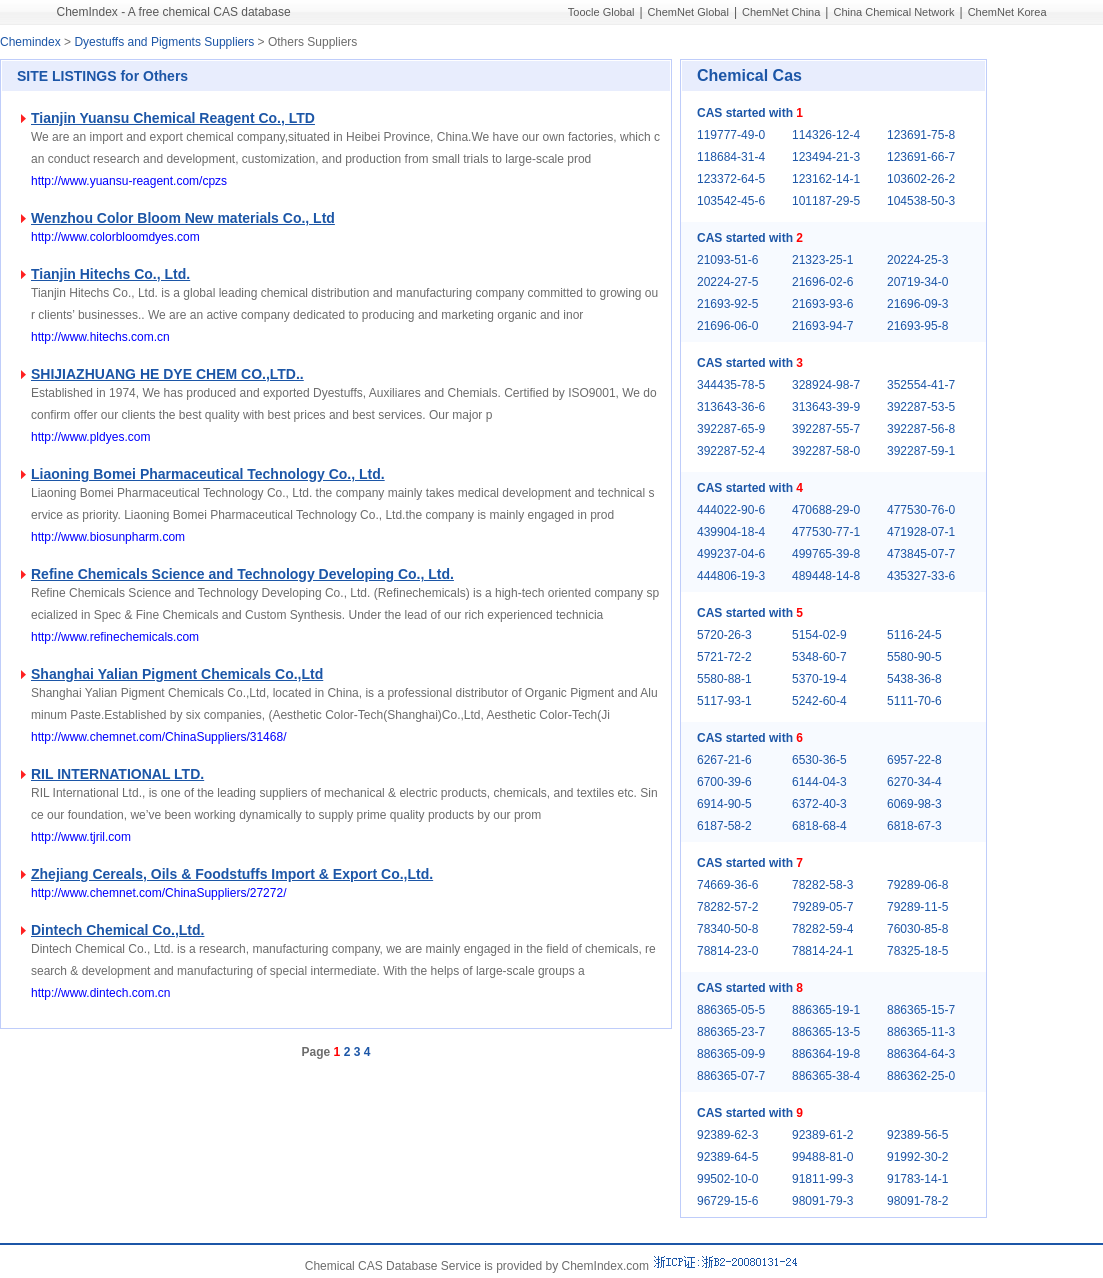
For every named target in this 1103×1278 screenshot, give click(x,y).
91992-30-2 (917, 1157)
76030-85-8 (917, 929)
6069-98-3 (914, 804)
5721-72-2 (724, 657)
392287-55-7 (826, 429)
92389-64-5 (727, 1157)
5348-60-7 (819, 657)
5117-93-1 (724, 701)
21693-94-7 (822, 326)
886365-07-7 (731, 1076)
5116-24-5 (914, 635)
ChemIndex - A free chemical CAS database (174, 12)
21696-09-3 (917, 304)
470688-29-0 (826, 510)
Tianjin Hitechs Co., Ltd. (110, 274)
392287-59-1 (921, 451)
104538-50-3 (921, 201)
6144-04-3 (819, 782)
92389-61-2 (822, 1135)
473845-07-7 (921, 554)
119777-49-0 (731, 135)
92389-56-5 (917, 1135)
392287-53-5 (921, 407)
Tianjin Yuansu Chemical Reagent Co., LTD (173, 118)
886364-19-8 (826, 1054)
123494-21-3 (826, 157)
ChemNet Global (688, 12)
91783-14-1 (917, 1179)
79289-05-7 (822, 907)
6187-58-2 (724, 826)
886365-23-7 (731, 1032)
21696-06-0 (727, 326)
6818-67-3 (914, 826)
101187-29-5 (826, 201)
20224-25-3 (917, 260)
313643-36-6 (731, 407)
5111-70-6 (914, 701)
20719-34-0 (917, 282)
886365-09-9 (731, 1054)
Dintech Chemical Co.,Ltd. (117, 930)
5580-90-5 (914, 657)
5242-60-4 (819, 701)
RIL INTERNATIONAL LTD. (117, 774)
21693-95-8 (917, 326)
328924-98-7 (826, 385)
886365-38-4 (826, 1076)
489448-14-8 (826, 576)
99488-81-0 (822, 1157)
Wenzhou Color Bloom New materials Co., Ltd (183, 218)
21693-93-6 (822, 304)
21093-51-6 (727, 260)
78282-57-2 (727, 907)
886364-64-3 (921, 1054)
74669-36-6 (727, 885)
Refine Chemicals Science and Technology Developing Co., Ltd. (242, 574)
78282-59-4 (822, 929)
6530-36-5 (819, 760)
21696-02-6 (822, 282)
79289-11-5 (917, 907)
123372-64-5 (731, 179)
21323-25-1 (822, 260)
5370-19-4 (819, 679)
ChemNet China (781, 12)
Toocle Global (601, 12)
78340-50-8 (727, 929)
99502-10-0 (727, 1179)
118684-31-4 (731, 157)
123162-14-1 (826, 179)
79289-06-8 (917, 885)
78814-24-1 (822, 951)
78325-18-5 (917, 951)
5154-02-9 (819, 635)
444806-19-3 (731, 576)
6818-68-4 (819, 826)
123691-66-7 (921, 157)
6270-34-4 (914, 782)
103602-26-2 (921, 179)
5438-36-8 (914, 679)
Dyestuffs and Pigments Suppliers (164, 42)
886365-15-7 (921, 1010)
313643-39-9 (826, 407)
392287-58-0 (826, 451)
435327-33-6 (921, 576)
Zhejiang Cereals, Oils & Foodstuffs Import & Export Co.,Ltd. (232, 874)
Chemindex (30, 42)
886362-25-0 (921, 1076)
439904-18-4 (731, 532)
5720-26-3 (724, 635)
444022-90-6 (731, 510)
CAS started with (750, 113)
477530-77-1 (826, 532)
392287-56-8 (921, 429)
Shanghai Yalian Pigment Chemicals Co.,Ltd (177, 674)
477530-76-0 (921, 510)
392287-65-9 (731, 429)
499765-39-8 (826, 554)
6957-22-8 (914, 760)
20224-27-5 (727, 282)
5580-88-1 (724, 679)
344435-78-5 (731, 385)
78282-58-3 (822, 885)
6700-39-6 (724, 782)
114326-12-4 (826, 135)
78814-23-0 (727, 951)
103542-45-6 (731, 201)
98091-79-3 (822, 1201)
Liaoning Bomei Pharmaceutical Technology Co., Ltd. (208, 474)
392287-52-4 (731, 451)
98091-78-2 (917, 1201)
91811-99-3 (822, 1179)
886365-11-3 (921, 1032)
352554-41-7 (921, 385)
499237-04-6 (731, 554)
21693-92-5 (727, 304)
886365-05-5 (731, 1010)
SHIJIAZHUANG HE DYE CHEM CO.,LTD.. (167, 374)
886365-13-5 (826, 1032)
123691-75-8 (921, 135)
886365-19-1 (826, 1010)
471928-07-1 (921, 532)
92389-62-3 (727, 1135)
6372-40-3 (819, 804)
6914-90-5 (724, 804)
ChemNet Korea (1007, 12)
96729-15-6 (727, 1201)
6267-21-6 (724, 760)
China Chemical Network (893, 12)
